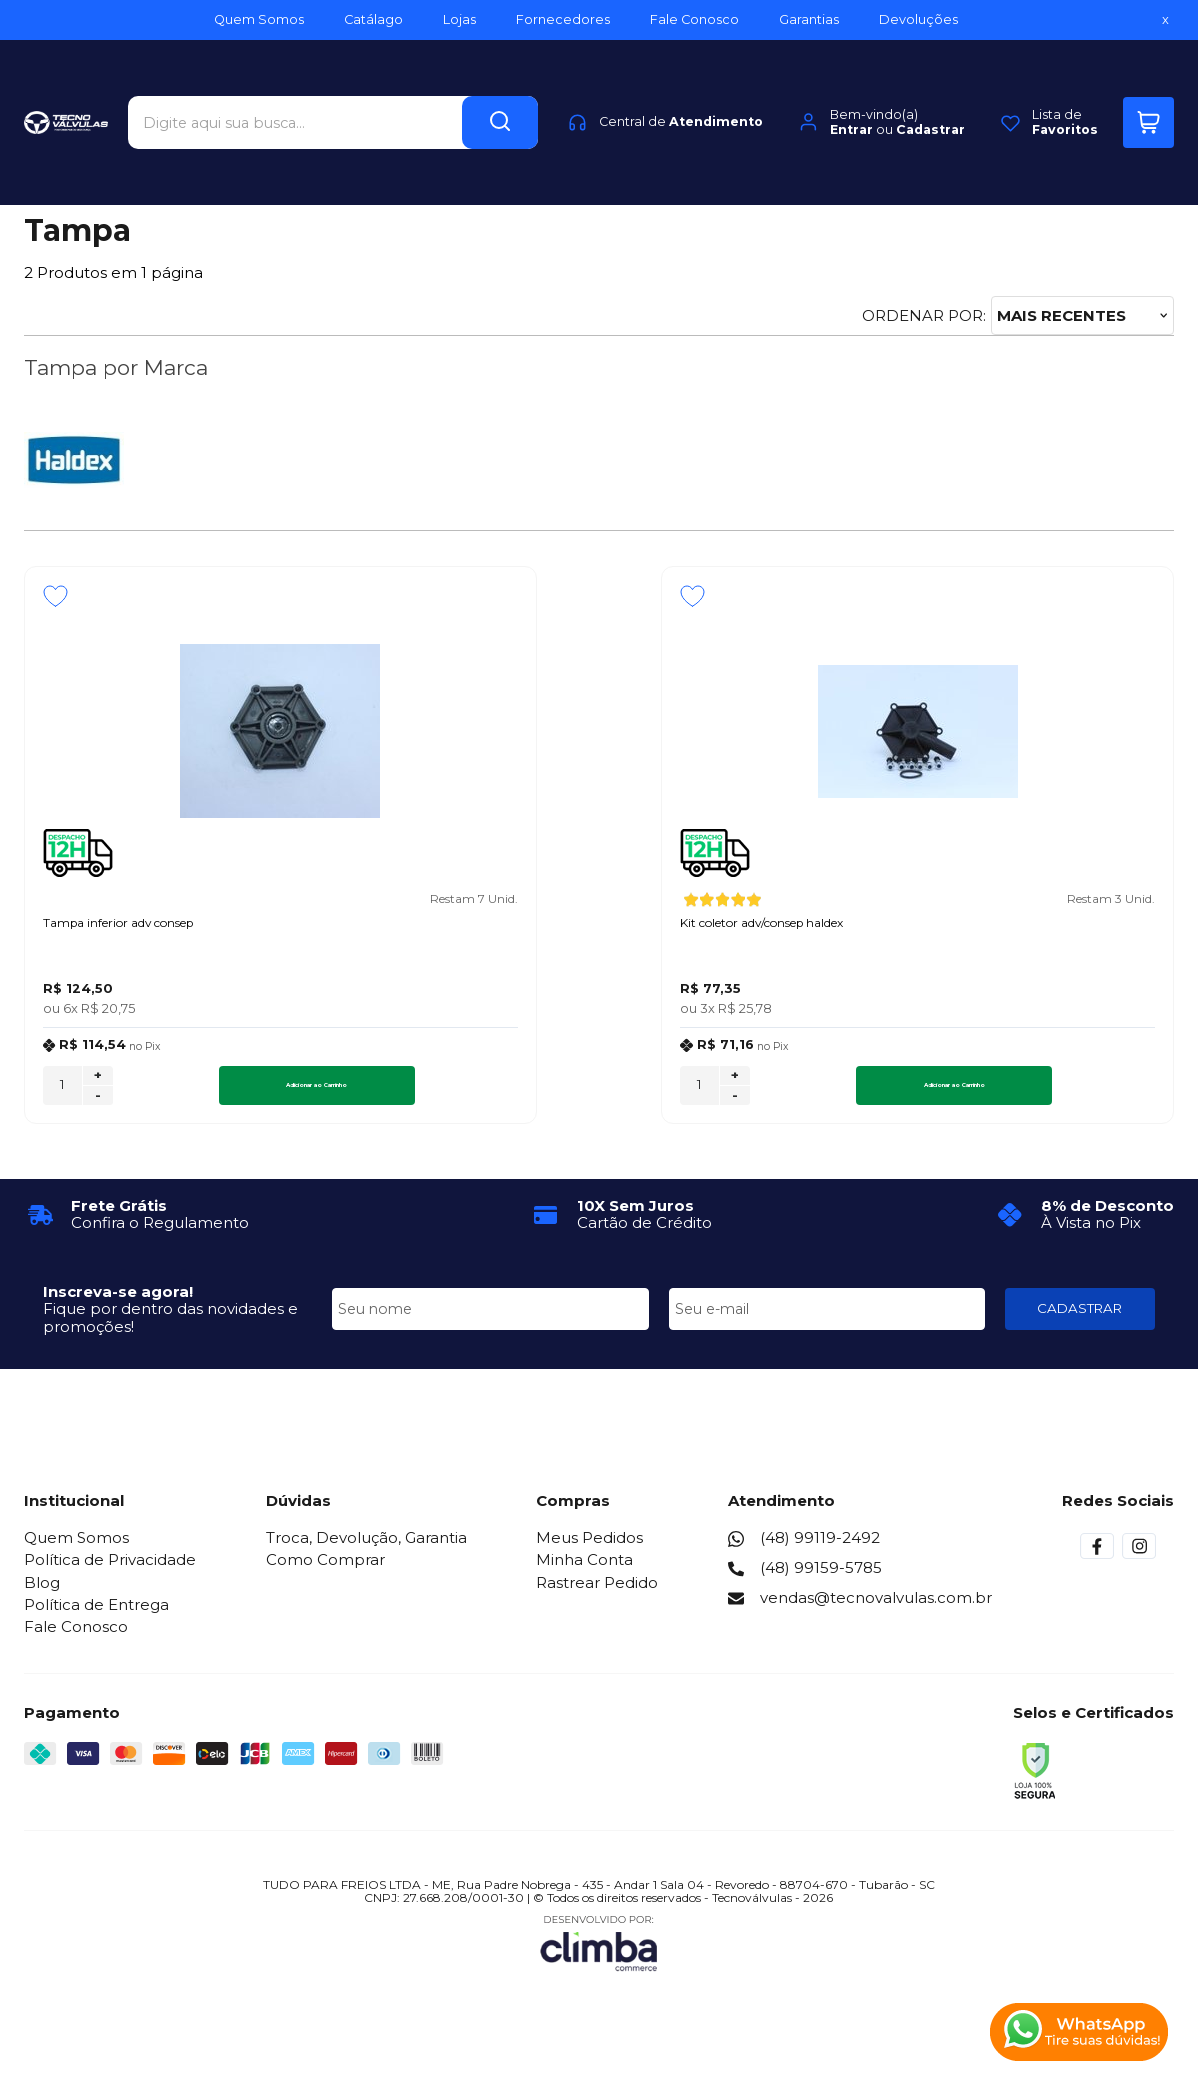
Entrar (851, 94)
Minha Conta (584, 1569)
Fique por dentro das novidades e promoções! (170, 1327)
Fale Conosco (76, 1636)
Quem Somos (76, 1547)
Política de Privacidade (110, 1569)
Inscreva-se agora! (118, 1301)
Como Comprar (325, 1569)
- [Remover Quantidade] (98, 1105)
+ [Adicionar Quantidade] (98, 1085)
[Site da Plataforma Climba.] (599, 1951)
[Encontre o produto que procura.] (500, 87)
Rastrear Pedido (597, 1591)
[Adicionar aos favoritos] (55, 596)
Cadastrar (930, 94)
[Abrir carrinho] (1148, 87)
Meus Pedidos (589, 1547)
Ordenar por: (924, 315)
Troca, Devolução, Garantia (366, 1547)
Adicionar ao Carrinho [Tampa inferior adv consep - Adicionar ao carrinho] (244, 1094)
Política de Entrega (96, 1614)
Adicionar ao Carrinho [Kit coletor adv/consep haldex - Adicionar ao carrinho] (635, 1094)
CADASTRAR (1079, 1318)
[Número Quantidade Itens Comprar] (62, 1094)
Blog (42, 1591)
